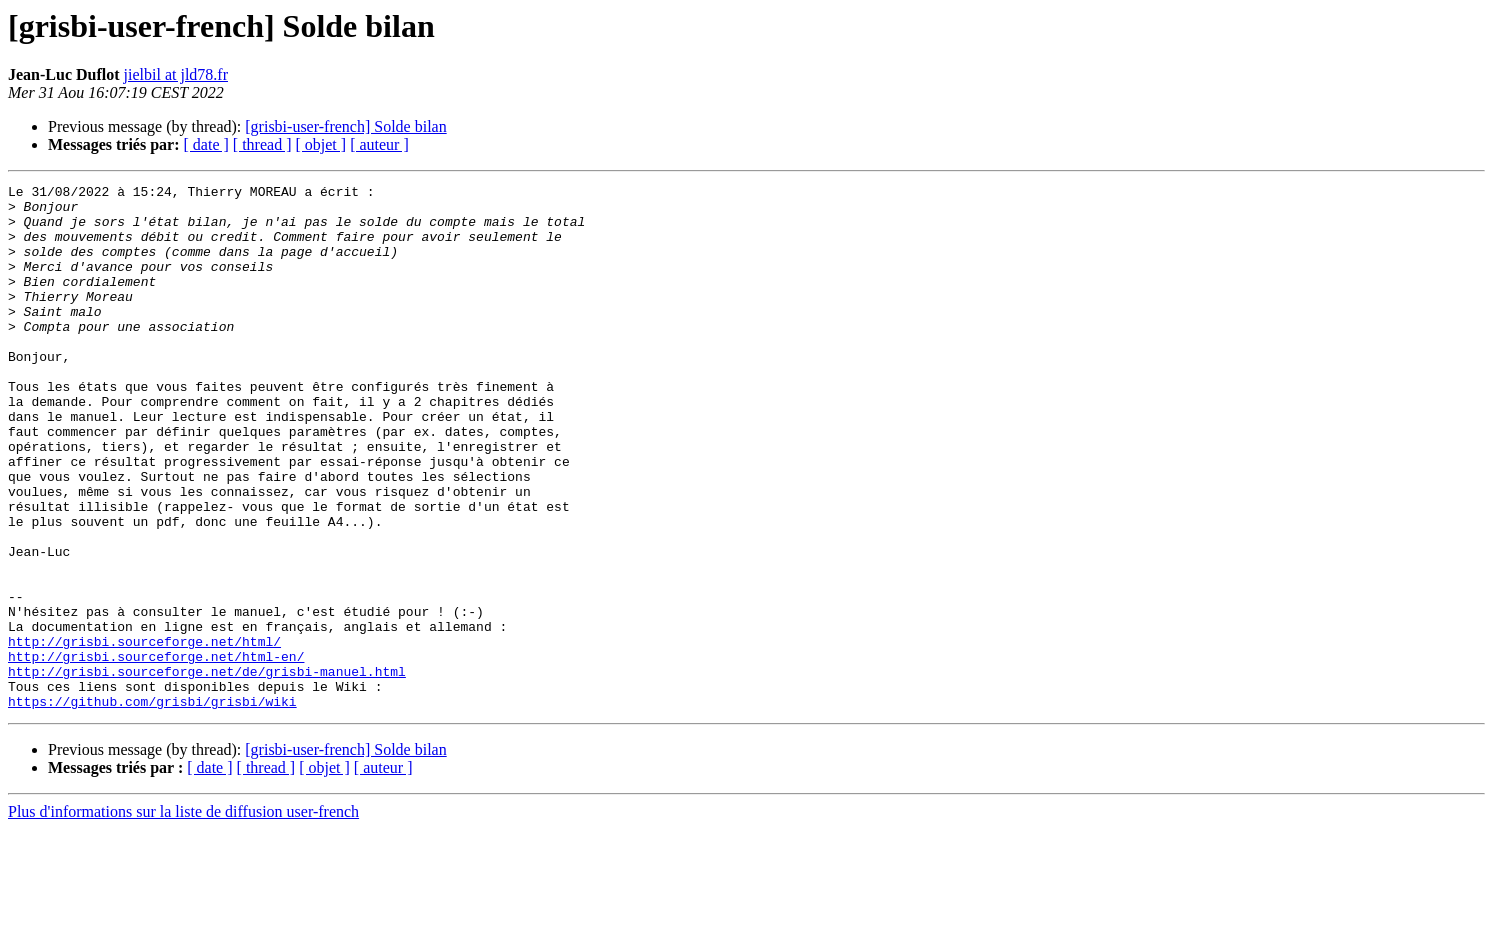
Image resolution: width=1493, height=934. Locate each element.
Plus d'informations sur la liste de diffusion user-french (183, 916)
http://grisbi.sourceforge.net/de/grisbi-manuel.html (207, 770)
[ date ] (206, 144)
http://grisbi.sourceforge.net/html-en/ (156, 752)
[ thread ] (262, 144)
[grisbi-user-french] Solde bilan (345, 126)
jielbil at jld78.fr (176, 74)
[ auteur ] (379, 144)
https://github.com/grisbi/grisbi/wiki (152, 806)
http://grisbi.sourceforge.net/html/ (144, 734)
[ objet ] (320, 144)
